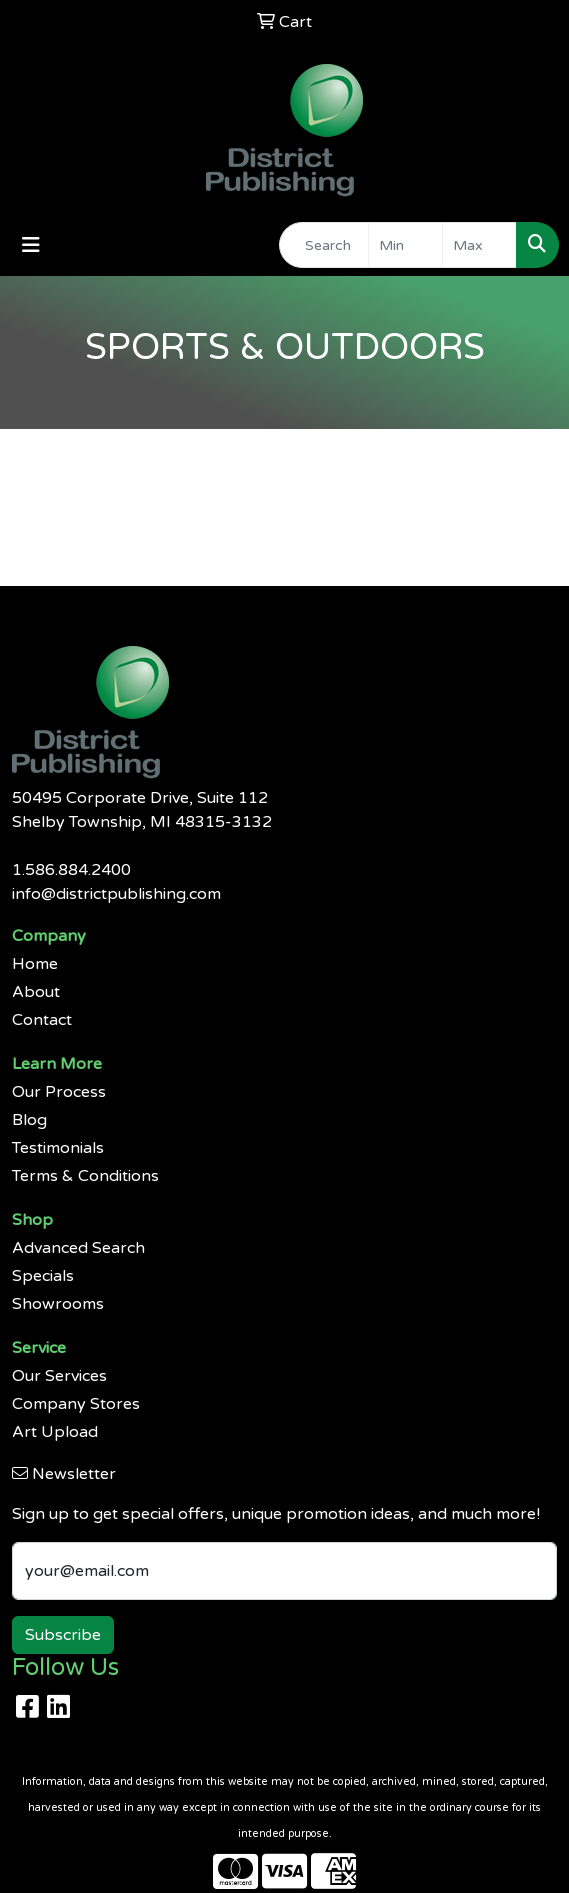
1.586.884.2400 (71, 870)
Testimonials (58, 1148)
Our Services (59, 1376)
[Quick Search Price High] (479, 245)
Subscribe (63, 1635)
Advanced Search (78, 1248)
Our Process (59, 1092)
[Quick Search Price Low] (405, 245)
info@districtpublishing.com (116, 894)
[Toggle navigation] (31, 245)
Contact (42, 1020)
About (36, 992)
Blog (29, 1120)
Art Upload (55, 1432)
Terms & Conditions (85, 1176)
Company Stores (76, 1404)
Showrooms (58, 1304)
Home (35, 964)
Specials (43, 1276)
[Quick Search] (324, 245)
